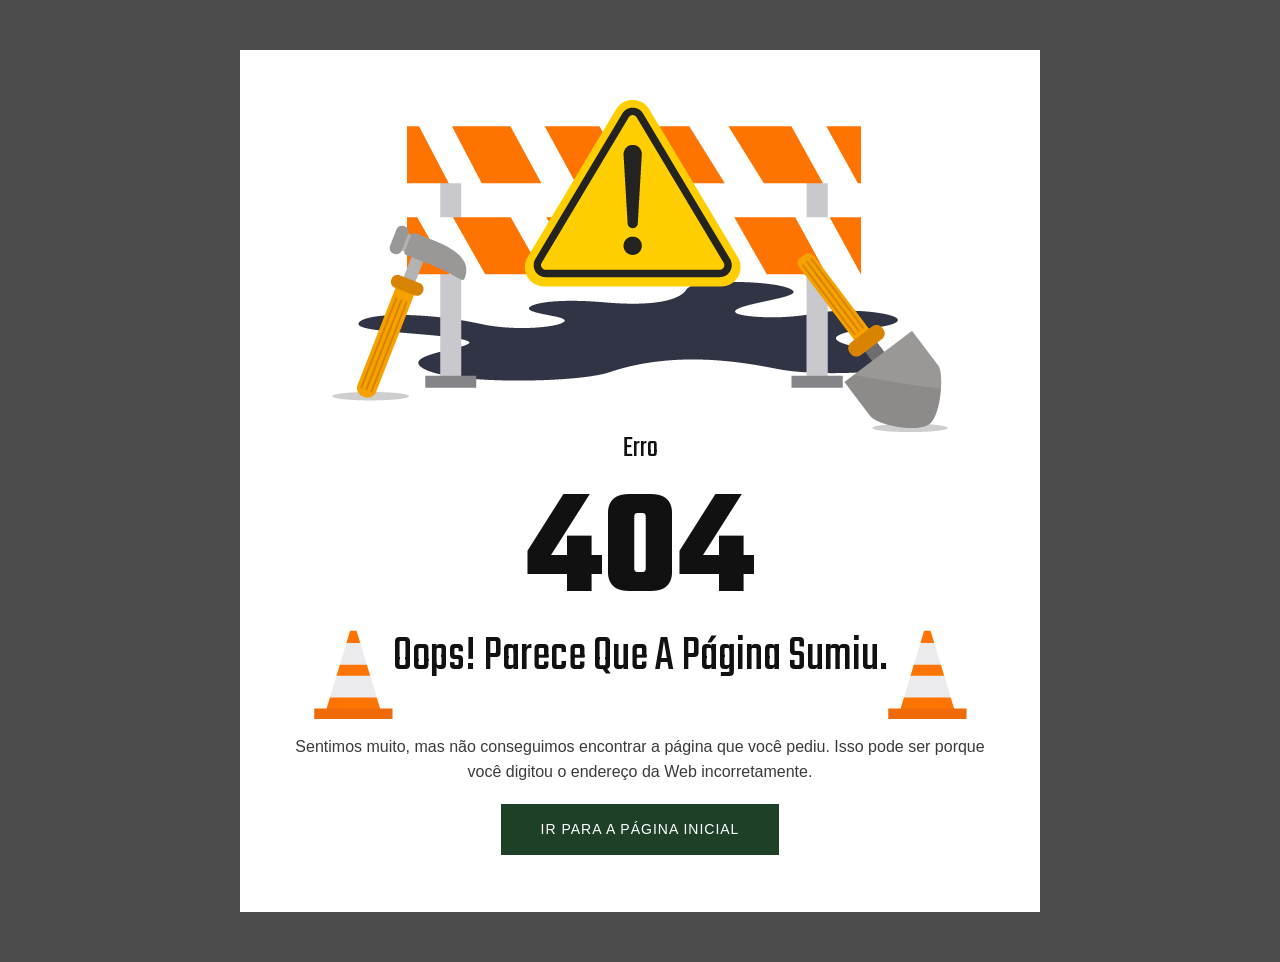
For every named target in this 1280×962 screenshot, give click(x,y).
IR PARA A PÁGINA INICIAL (640, 829)
